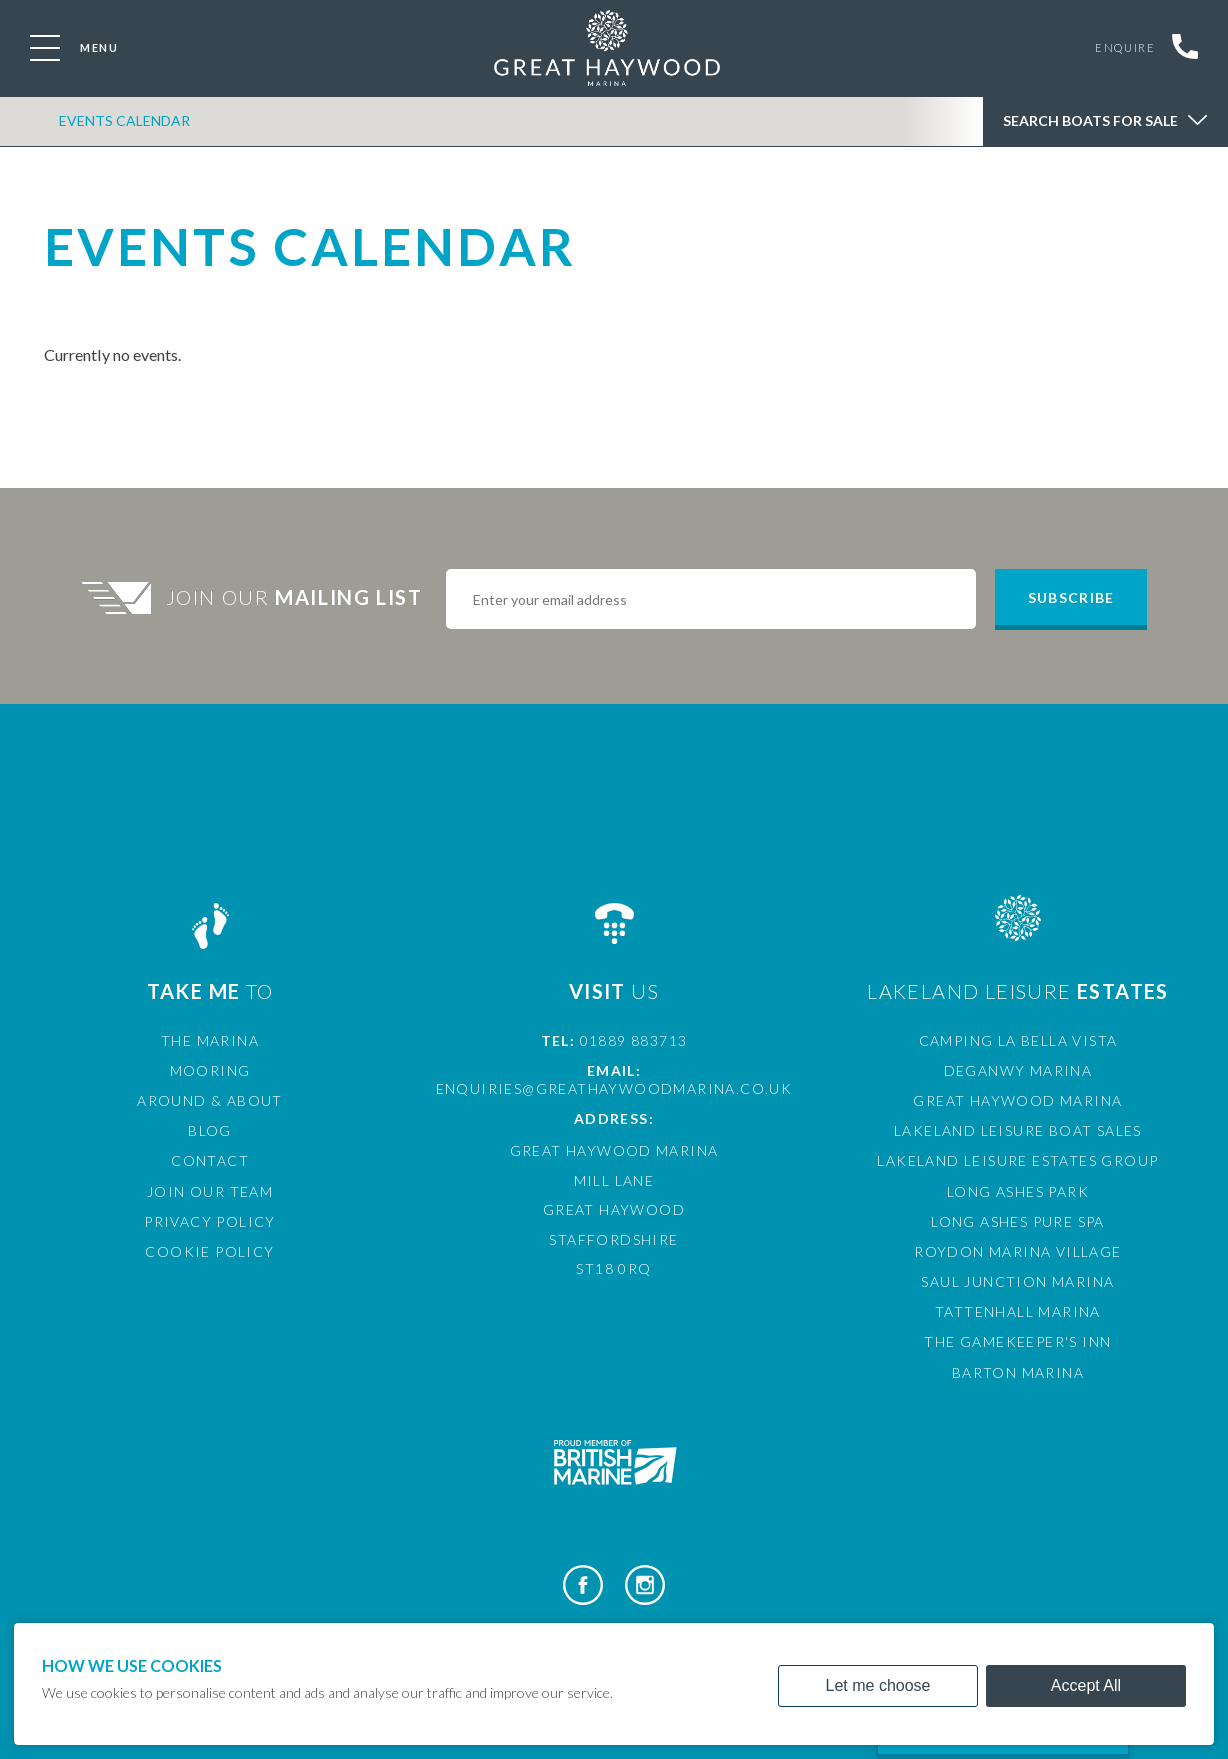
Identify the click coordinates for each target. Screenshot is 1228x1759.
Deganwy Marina (1018, 1070)
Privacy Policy (210, 1221)
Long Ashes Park (1018, 1191)
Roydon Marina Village (1017, 1251)
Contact (210, 1160)
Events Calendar (123, 123)
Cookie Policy (209, 1251)
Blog (210, 1130)
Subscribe (1071, 597)
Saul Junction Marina (1017, 1281)
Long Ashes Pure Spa (1018, 1221)
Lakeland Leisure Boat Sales (1018, 1130)
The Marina (210, 1040)
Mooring (210, 1070)
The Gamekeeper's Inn (1017, 1341)
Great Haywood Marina (1017, 1100)
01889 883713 (634, 1040)
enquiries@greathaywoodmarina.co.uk (614, 1088)
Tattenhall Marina (1018, 1311)
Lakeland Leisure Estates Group (1017, 1160)
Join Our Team (210, 1191)
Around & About (210, 1100)
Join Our (297, 597)
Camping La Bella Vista (1018, 1040)
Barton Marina (1018, 1372)
